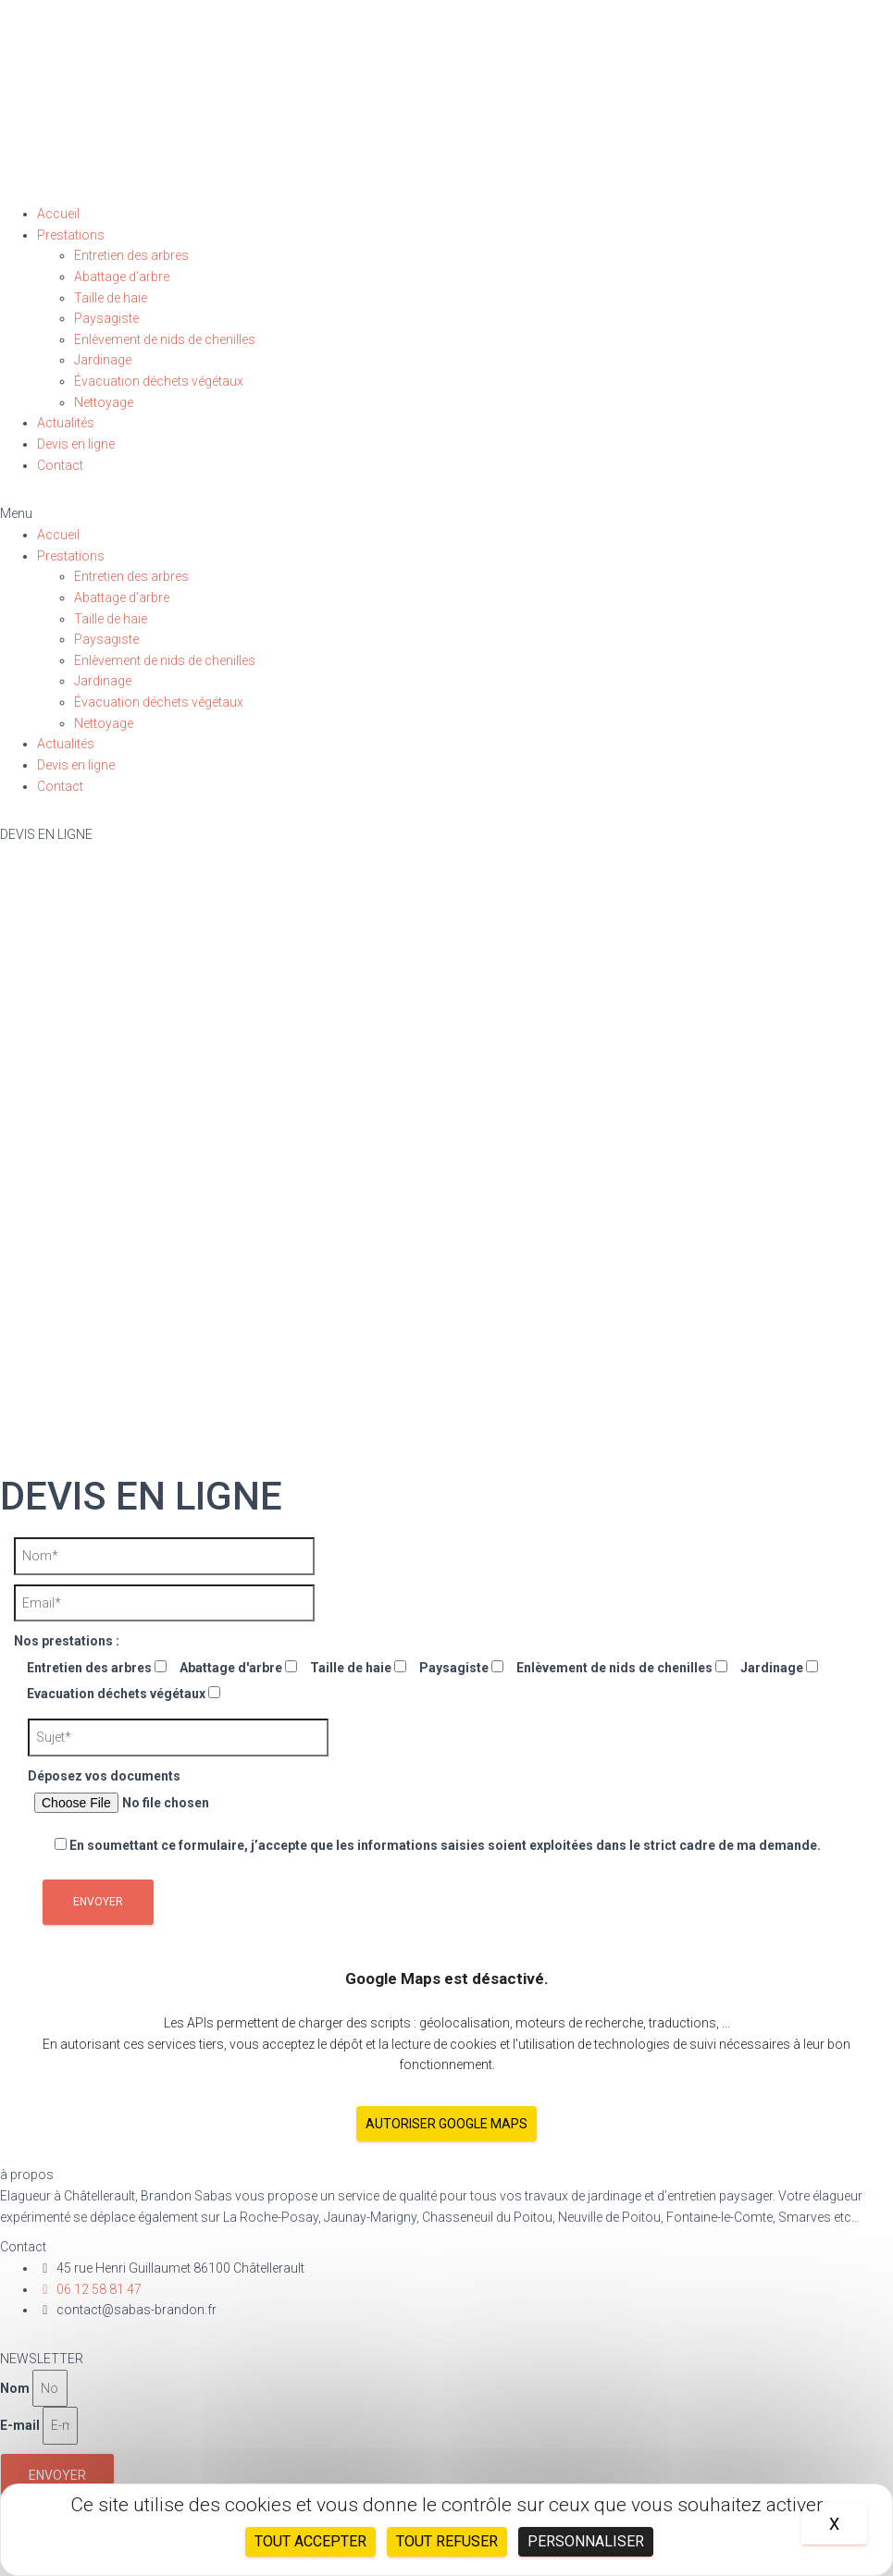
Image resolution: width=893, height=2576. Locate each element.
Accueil (58, 213)
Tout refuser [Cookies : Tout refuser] (447, 2541)
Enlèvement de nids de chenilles (164, 339)
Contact (60, 465)
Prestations (71, 235)
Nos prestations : (66, 1640)
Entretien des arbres (131, 255)
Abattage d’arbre (121, 276)
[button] (446, 513)
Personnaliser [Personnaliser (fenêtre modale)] (585, 2541)
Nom (15, 2388)
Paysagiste (106, 318)
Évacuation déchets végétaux (158, 381)
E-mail (20, 2425)
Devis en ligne (76, 444)
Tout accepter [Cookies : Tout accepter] (310, 2541)
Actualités (65, 422)
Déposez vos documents (160, 1794)
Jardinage (102, 359)
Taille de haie (110, 297)
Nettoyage (103, 402)
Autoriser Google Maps (446, 2123)
